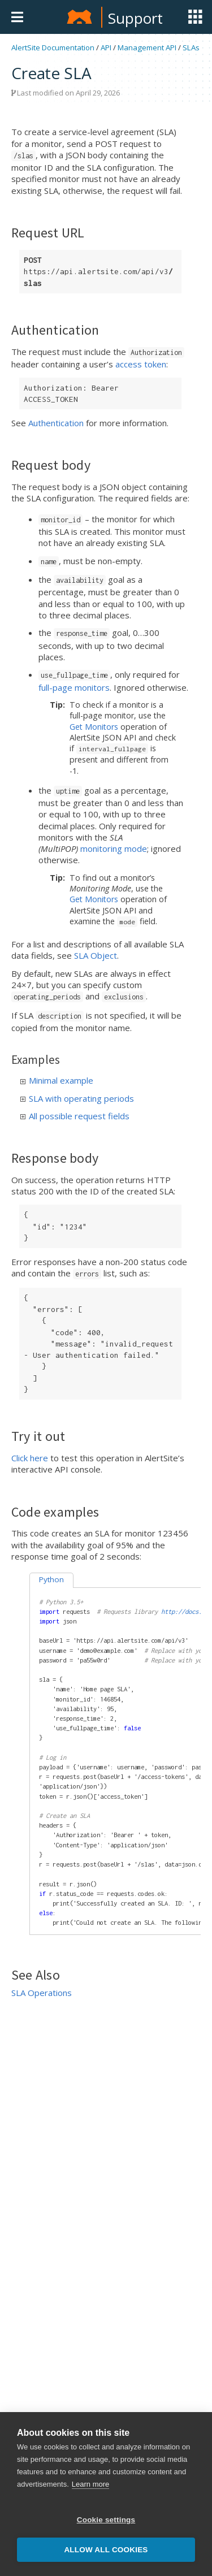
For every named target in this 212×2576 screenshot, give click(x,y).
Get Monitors (94, 726)
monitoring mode (113, 848)
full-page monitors (74, 687)
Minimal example (56, 1080)
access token (140, 364)
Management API (147, 47)
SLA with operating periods (77, 1098)
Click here (29, 1458)
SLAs (191, 47)
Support (135, 18)
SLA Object (95, 955)
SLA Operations (41, 1992)
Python (51, 1579)
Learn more (90, 2485)
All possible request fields (74, 1116)
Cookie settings (106, 2521)
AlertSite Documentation (52, 47)
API (106, 47)
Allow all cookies (106, 2551)
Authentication (56, 422)
